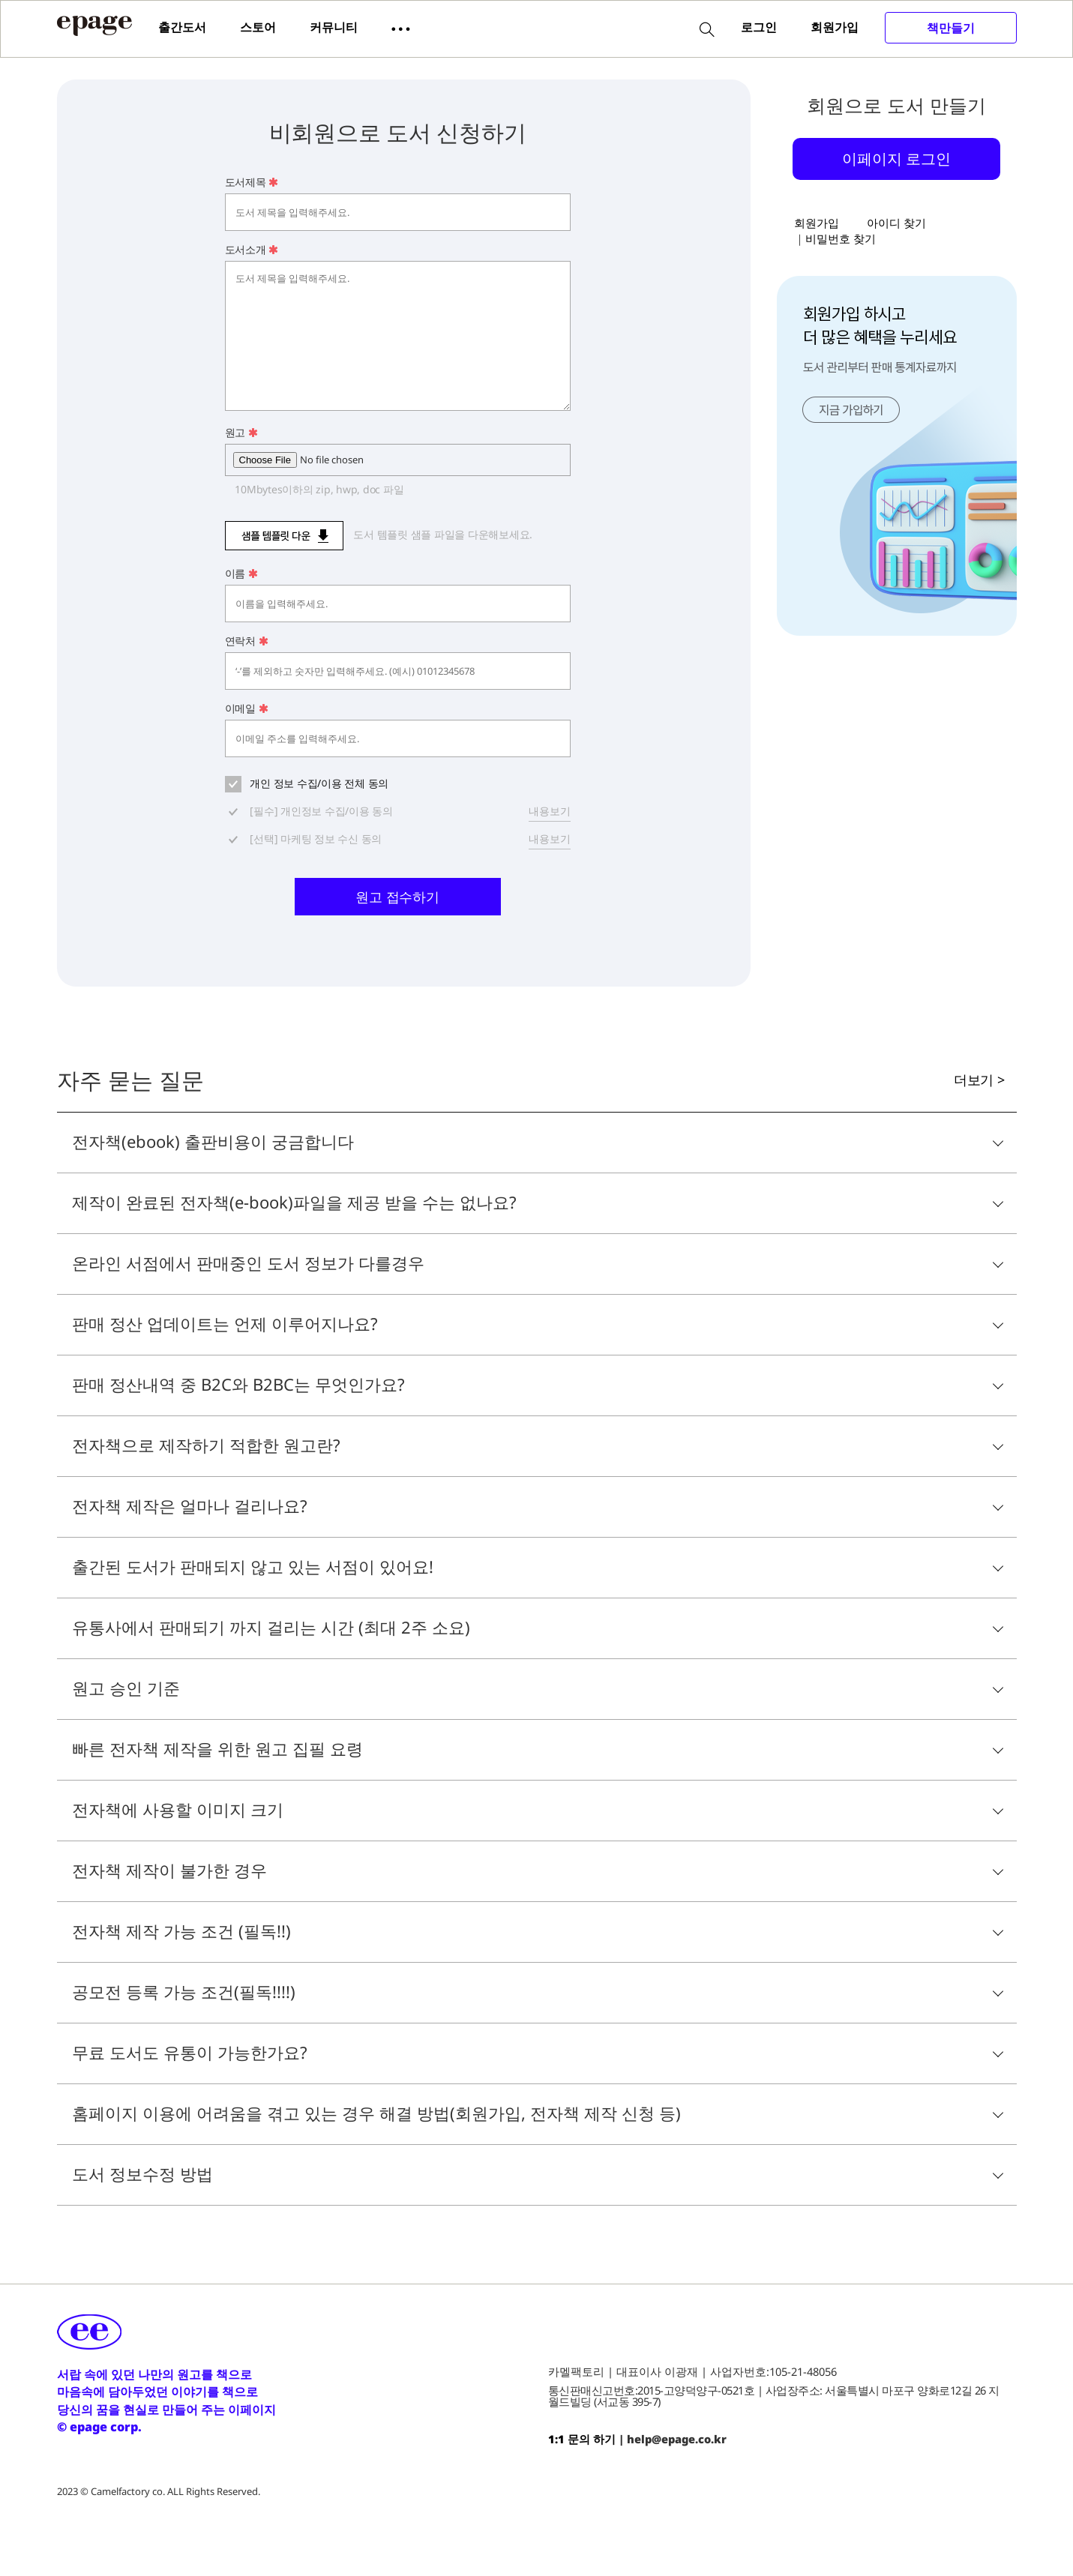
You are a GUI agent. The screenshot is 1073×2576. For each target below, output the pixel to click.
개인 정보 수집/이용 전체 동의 (318, 783)
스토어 (258, 27)
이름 (241, 573)
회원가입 (835, 27)
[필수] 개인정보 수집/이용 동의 (320, 811)
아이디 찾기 (896, 222)
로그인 (759, 27)
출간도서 (182, 27)
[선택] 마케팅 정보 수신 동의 (314, 838)
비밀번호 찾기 (840, 238)
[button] (401, 28)
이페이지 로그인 (896, 158)
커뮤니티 (334, 27)
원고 (241, 432)
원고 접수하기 (397, 897)
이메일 (246, 708)
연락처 (246, 641)
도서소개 (252, 249)
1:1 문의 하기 (582, 2438)
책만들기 (951, 27)
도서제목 (252, 182)
